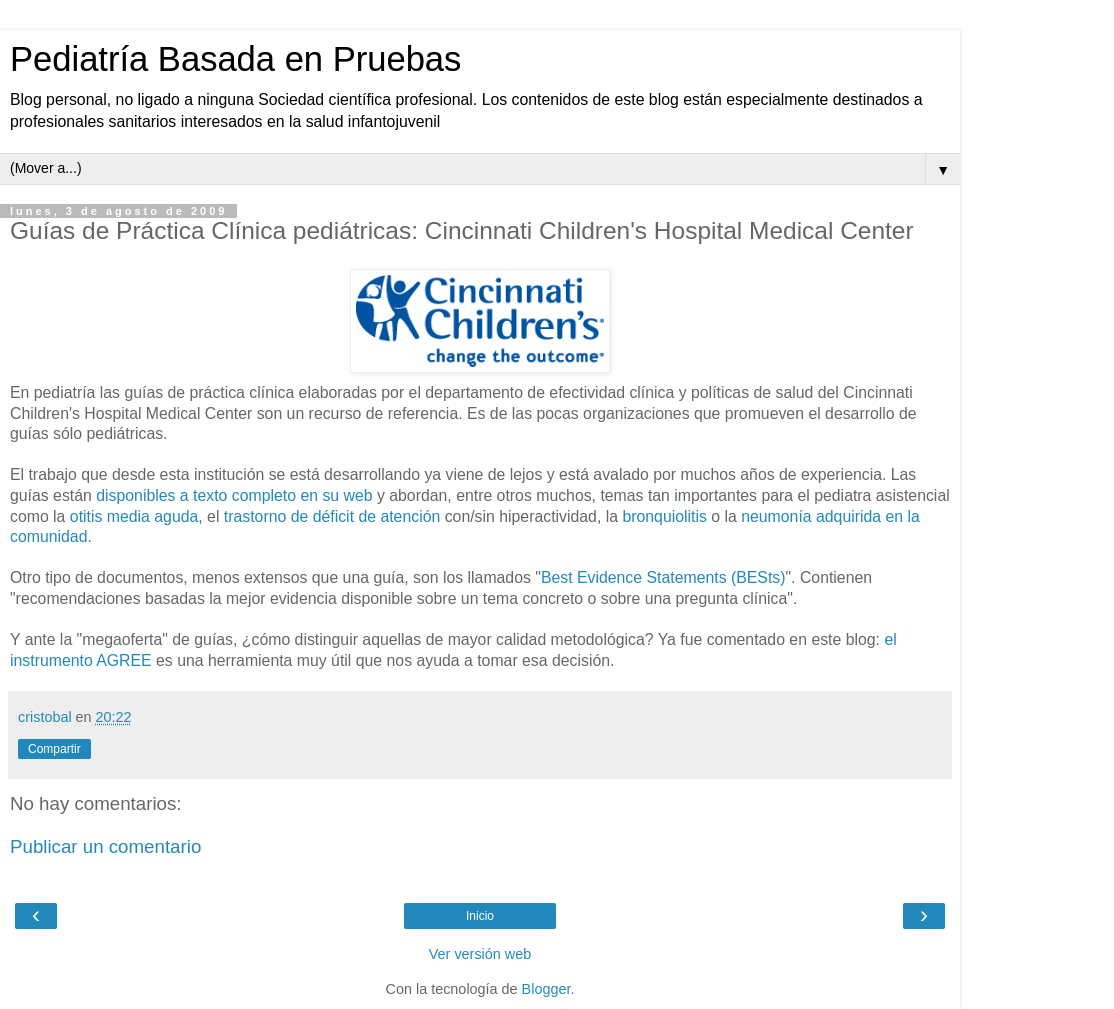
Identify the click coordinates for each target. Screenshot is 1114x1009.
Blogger (546, 989)
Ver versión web (480, 954)
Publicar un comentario (105, 846)
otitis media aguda (134, 516)
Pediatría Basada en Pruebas (235, 59)
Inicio (480, 916)
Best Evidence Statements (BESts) (663, 577)
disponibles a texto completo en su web (234, 495)
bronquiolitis (664, 516)
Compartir (54, 749)
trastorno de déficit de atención (332, 516)
